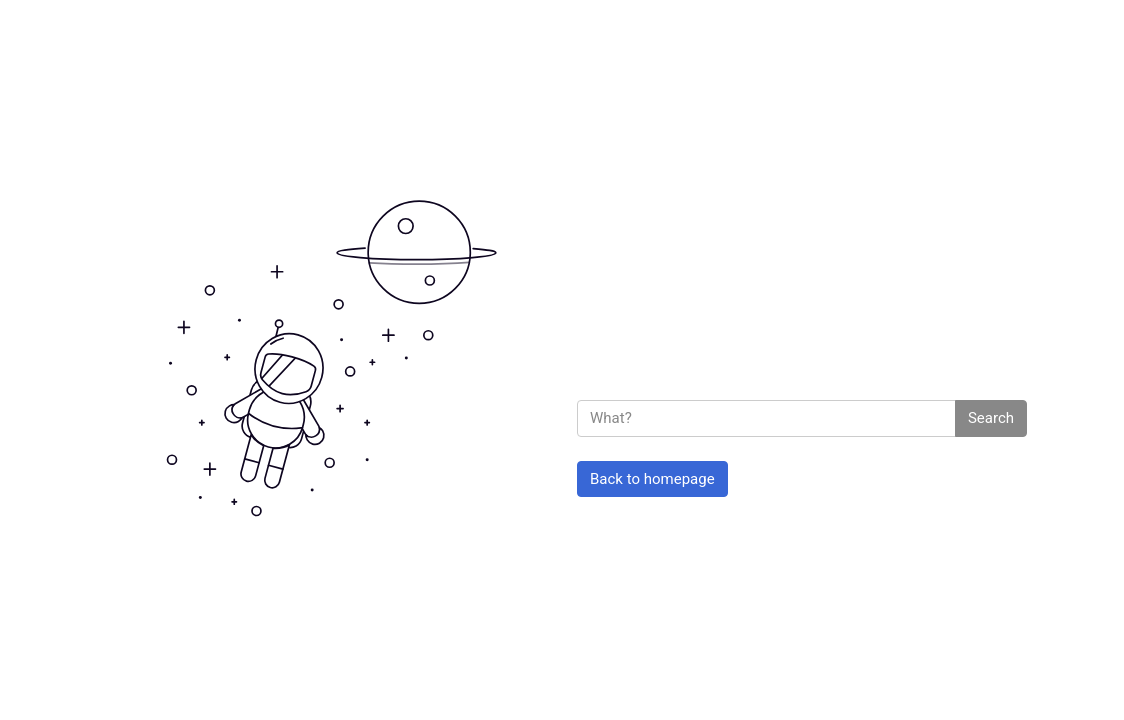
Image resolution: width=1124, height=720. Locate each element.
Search (991, 418)
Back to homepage (652, 479)
